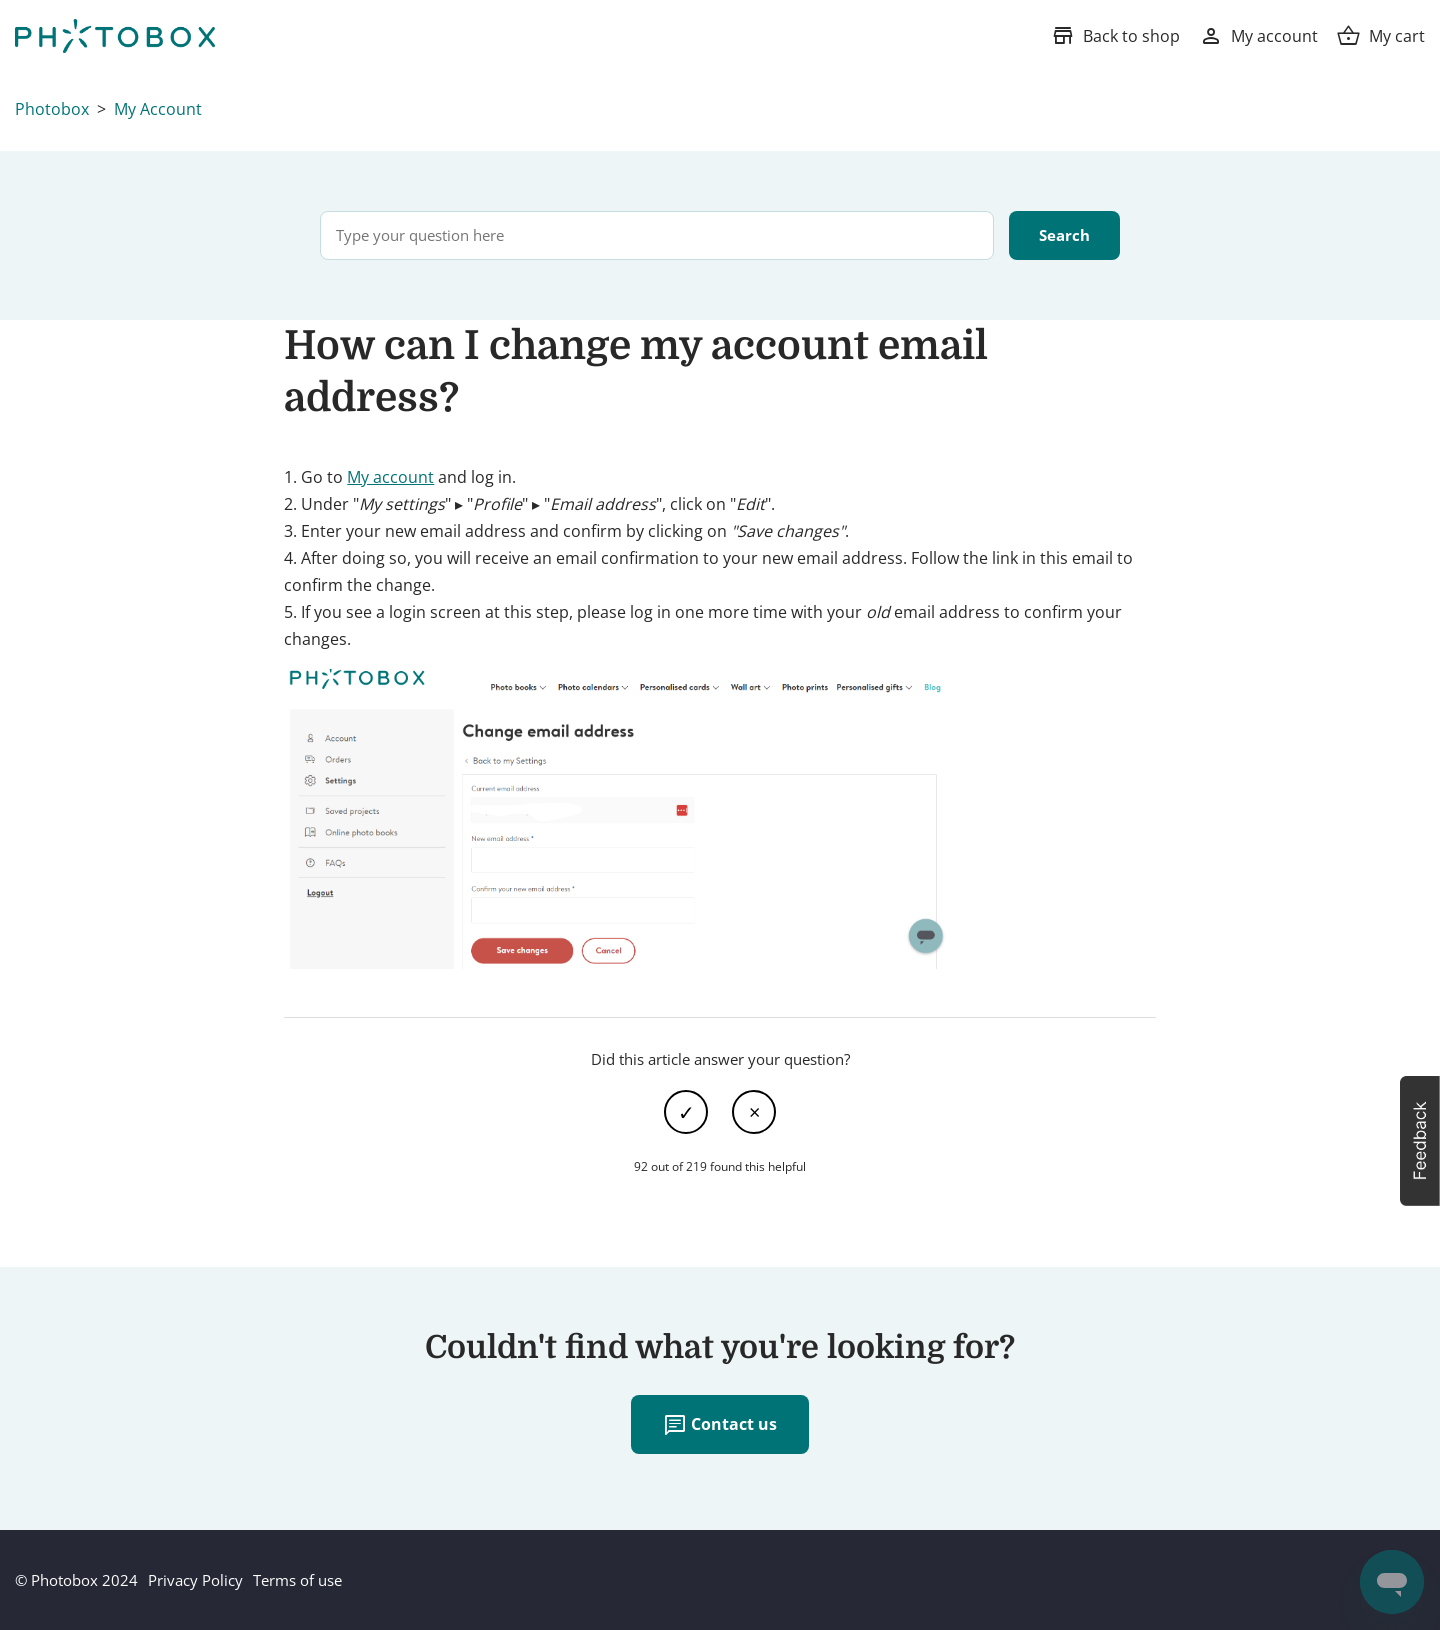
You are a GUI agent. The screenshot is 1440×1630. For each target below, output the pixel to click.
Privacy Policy (195, 1580)
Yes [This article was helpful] (686, 1112)
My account (390, 477)
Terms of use (297, 1580)
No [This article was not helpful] (754, 1112)
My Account (158, 109)
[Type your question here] (657, 235)
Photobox (52, 109)
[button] (1420, 1141)
